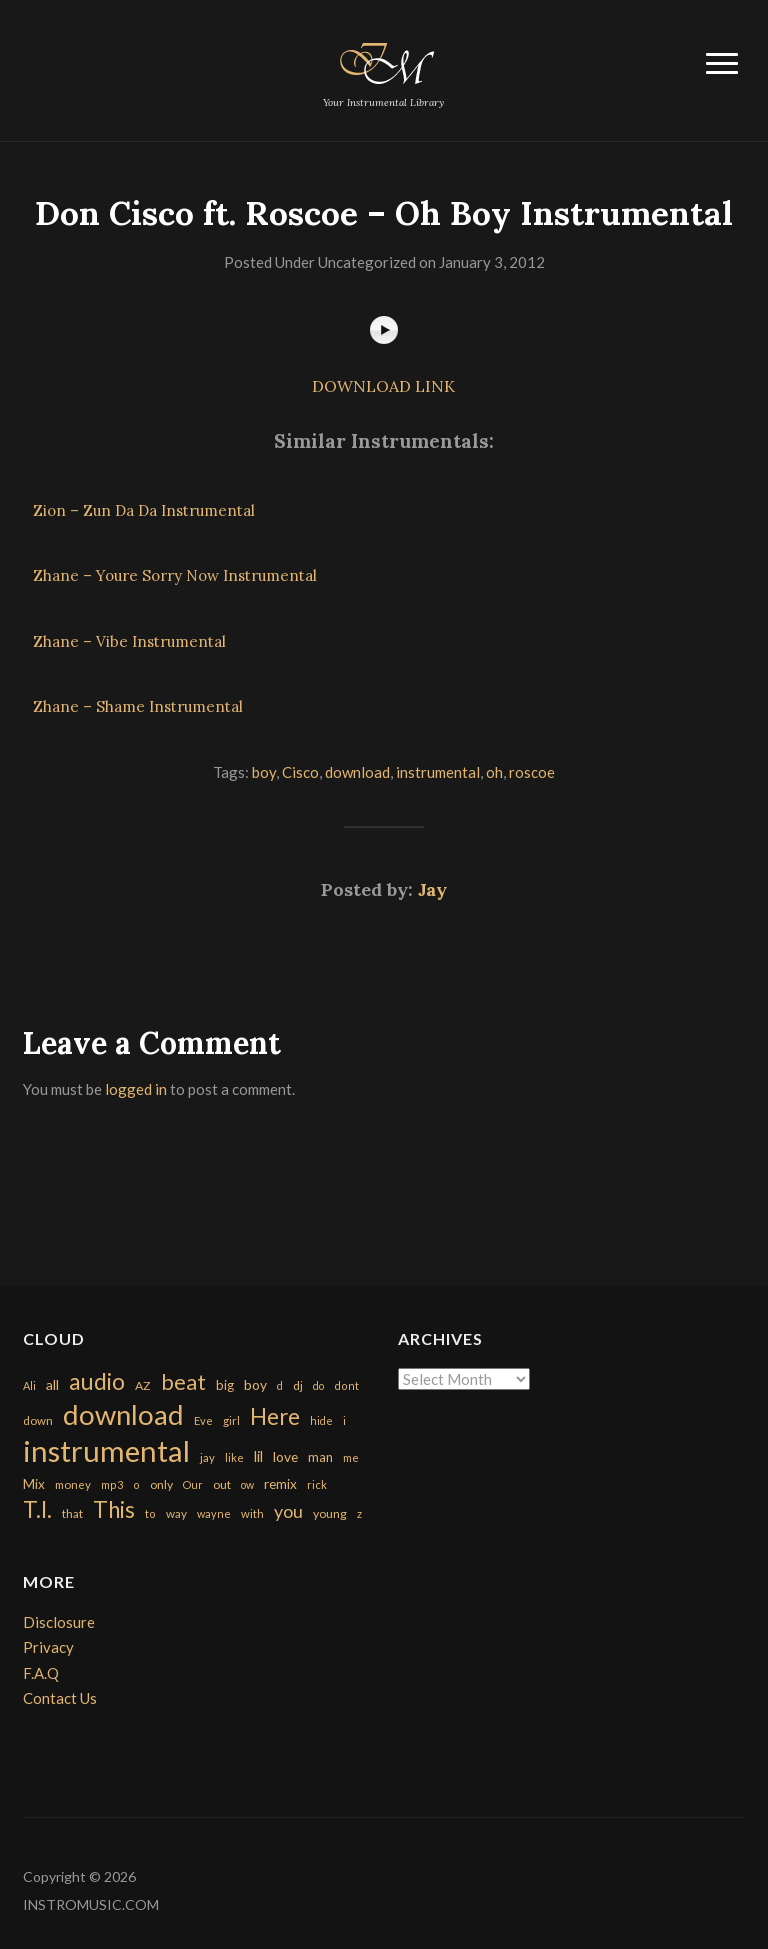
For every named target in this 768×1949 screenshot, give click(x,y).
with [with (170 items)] (252, 1513)
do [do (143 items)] (318, 1385)
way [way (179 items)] (176, 1513)
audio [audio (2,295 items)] (97, 1381)
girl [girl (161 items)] (231, 1420)
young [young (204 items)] (330, 1513)
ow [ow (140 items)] (247, 1484)
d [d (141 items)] (280, 1385)
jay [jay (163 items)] (207, 1457)
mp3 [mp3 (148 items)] (112, 1484)
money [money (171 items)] (73, 1484)
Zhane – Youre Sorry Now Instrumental (175, 575)
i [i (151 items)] (344, 1420)
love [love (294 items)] (285, 1456)
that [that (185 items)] (72, 1513)
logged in (136, 1089)
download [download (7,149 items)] (123, 1414)
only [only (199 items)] (161, 1484)
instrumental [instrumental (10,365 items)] (106, 1450)
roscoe (532, 772)
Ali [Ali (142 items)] (29, 1385)
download (357, 772)
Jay (432, 889)
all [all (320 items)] (52, 1384)
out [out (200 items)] (222, 1484)
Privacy (48, 1647)
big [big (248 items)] (225, 1385)
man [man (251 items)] (320, 1457)
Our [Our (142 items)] (193, 1484)
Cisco (300, 772)
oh (494, 772)
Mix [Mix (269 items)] (34, 1484)
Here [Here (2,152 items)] (275, 1416)
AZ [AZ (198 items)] (143, 1385)
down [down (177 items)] (38, 1420)
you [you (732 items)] (288, 1511)
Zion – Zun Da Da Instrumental (144, 510)
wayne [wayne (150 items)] (214, 1513)
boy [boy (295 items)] (255, 1384)
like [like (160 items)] (234, 1457)
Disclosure (59, 1622)
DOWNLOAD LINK (383, 386)
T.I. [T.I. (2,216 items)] (37, 1509)
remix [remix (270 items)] (280, 1484)
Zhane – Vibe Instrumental (129, 641)
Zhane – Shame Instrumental (138, 706)
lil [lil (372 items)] (258, 1456)
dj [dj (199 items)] (298, 1385)
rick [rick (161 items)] (317, 1484)
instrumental (438, 772)
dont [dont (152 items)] (346, 1385)
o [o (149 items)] (136, 1484)
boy (264, 772)
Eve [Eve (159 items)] (203, 1420)
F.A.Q (41, 1673)
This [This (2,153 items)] (114, 1509)
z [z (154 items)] (359, 1513)
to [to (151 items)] (150, 1513)
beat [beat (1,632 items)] (183, 1382)
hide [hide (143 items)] (321, 1420)
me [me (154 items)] (351, 1457)
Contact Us (60, 1698)
